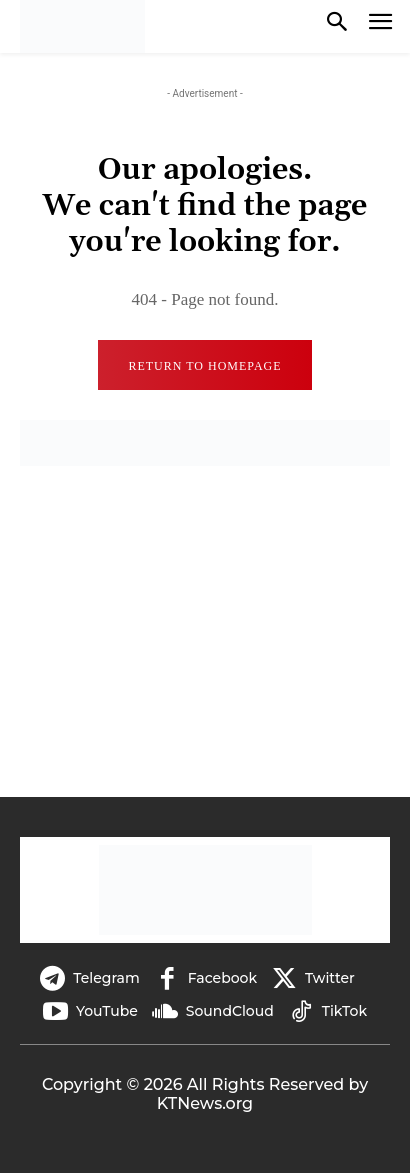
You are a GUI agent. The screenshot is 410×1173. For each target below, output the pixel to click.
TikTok (344, 1011)
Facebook (222, 978)
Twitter (330, 978)
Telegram (106, 978)
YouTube (107, 1011)
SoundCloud (230, 1011)
